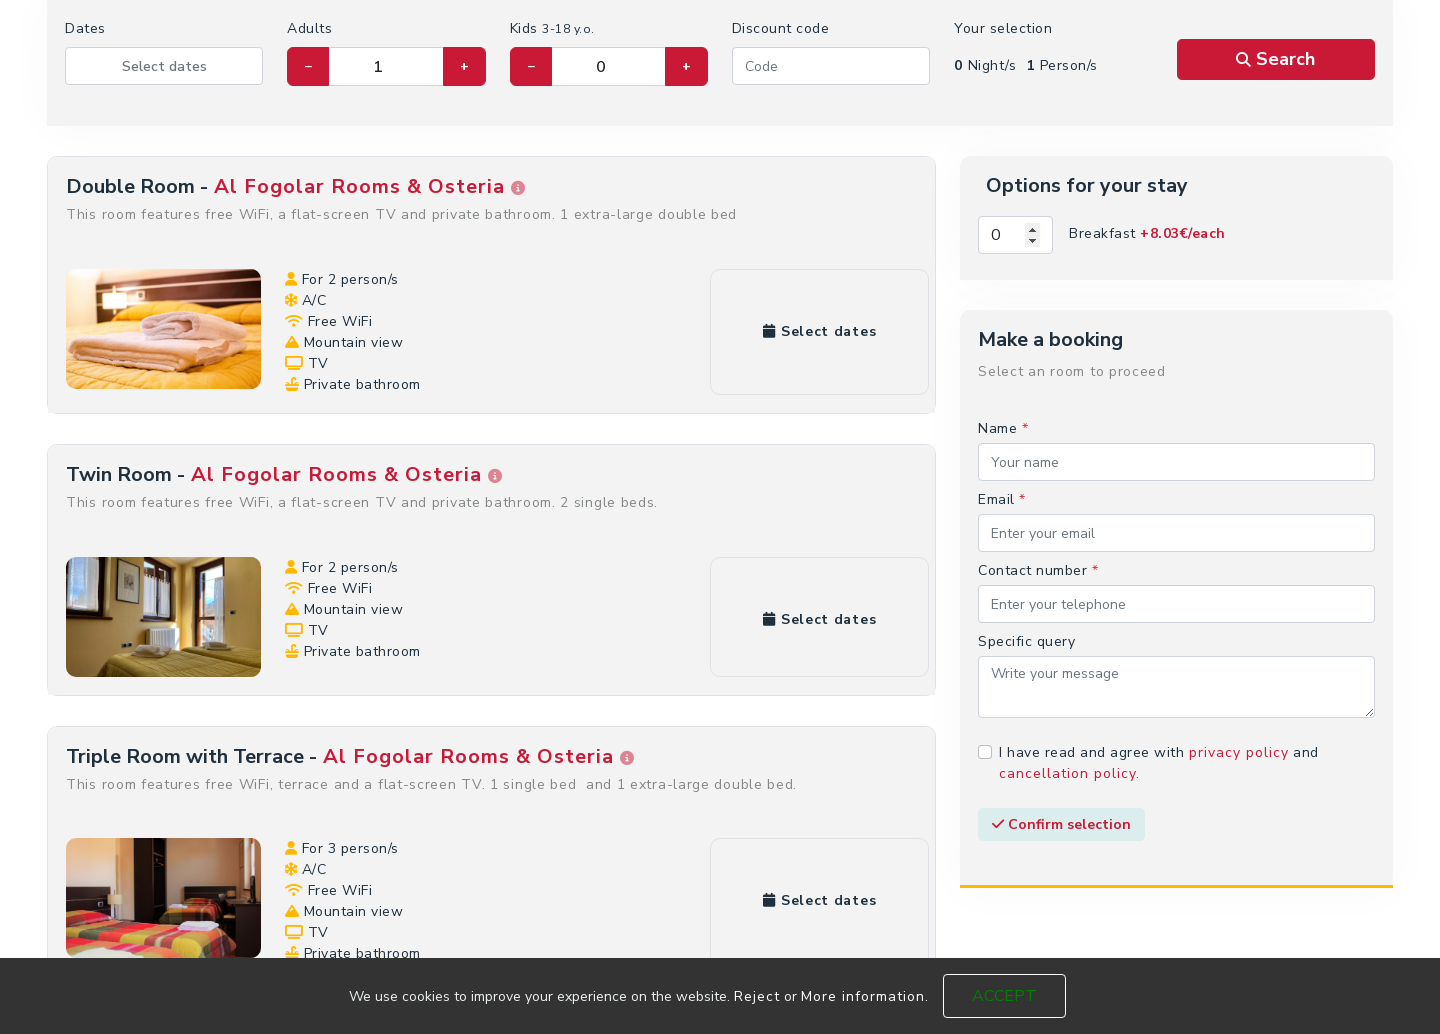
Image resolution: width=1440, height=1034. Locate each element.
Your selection (1003, 28)
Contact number (1038, 570)
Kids (552, 28)
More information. (865, 996)
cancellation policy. (1069, 773)
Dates (85, 28)
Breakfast (1147, 233)
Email (1002, 499)
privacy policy (1239, 752)
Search (1275, 59)
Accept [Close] (1004, 996)
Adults (309, 28)
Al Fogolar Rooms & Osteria (367, 186)
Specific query (1026, 641)
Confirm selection (1061, 824)
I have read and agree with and (1159, 763)
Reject (757, 996)
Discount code (781, 28)
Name (1003, 428)
